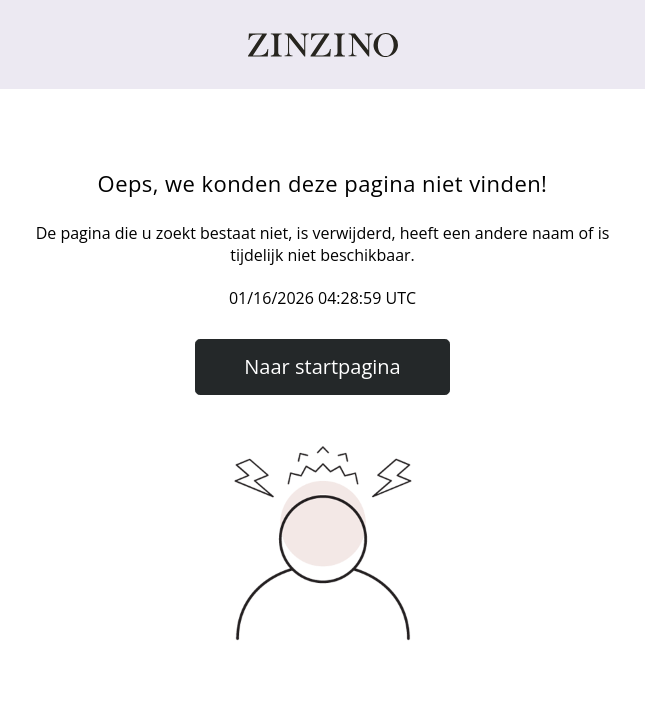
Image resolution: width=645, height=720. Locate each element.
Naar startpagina (322, 366)
